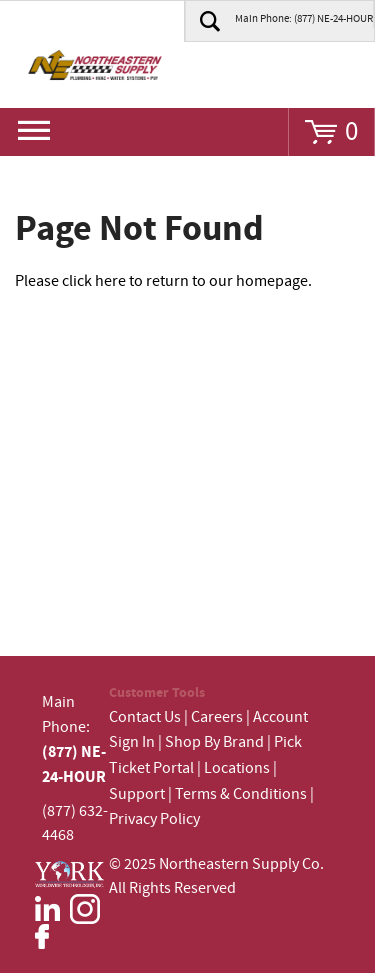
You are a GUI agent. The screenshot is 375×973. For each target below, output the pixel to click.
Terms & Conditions (241, 794)
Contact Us (145, 717)
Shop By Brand (214, 742)
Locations (237, 768)
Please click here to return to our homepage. (163, 281)
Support (137, 794)
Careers (217, 717)
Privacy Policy (154, 819)
